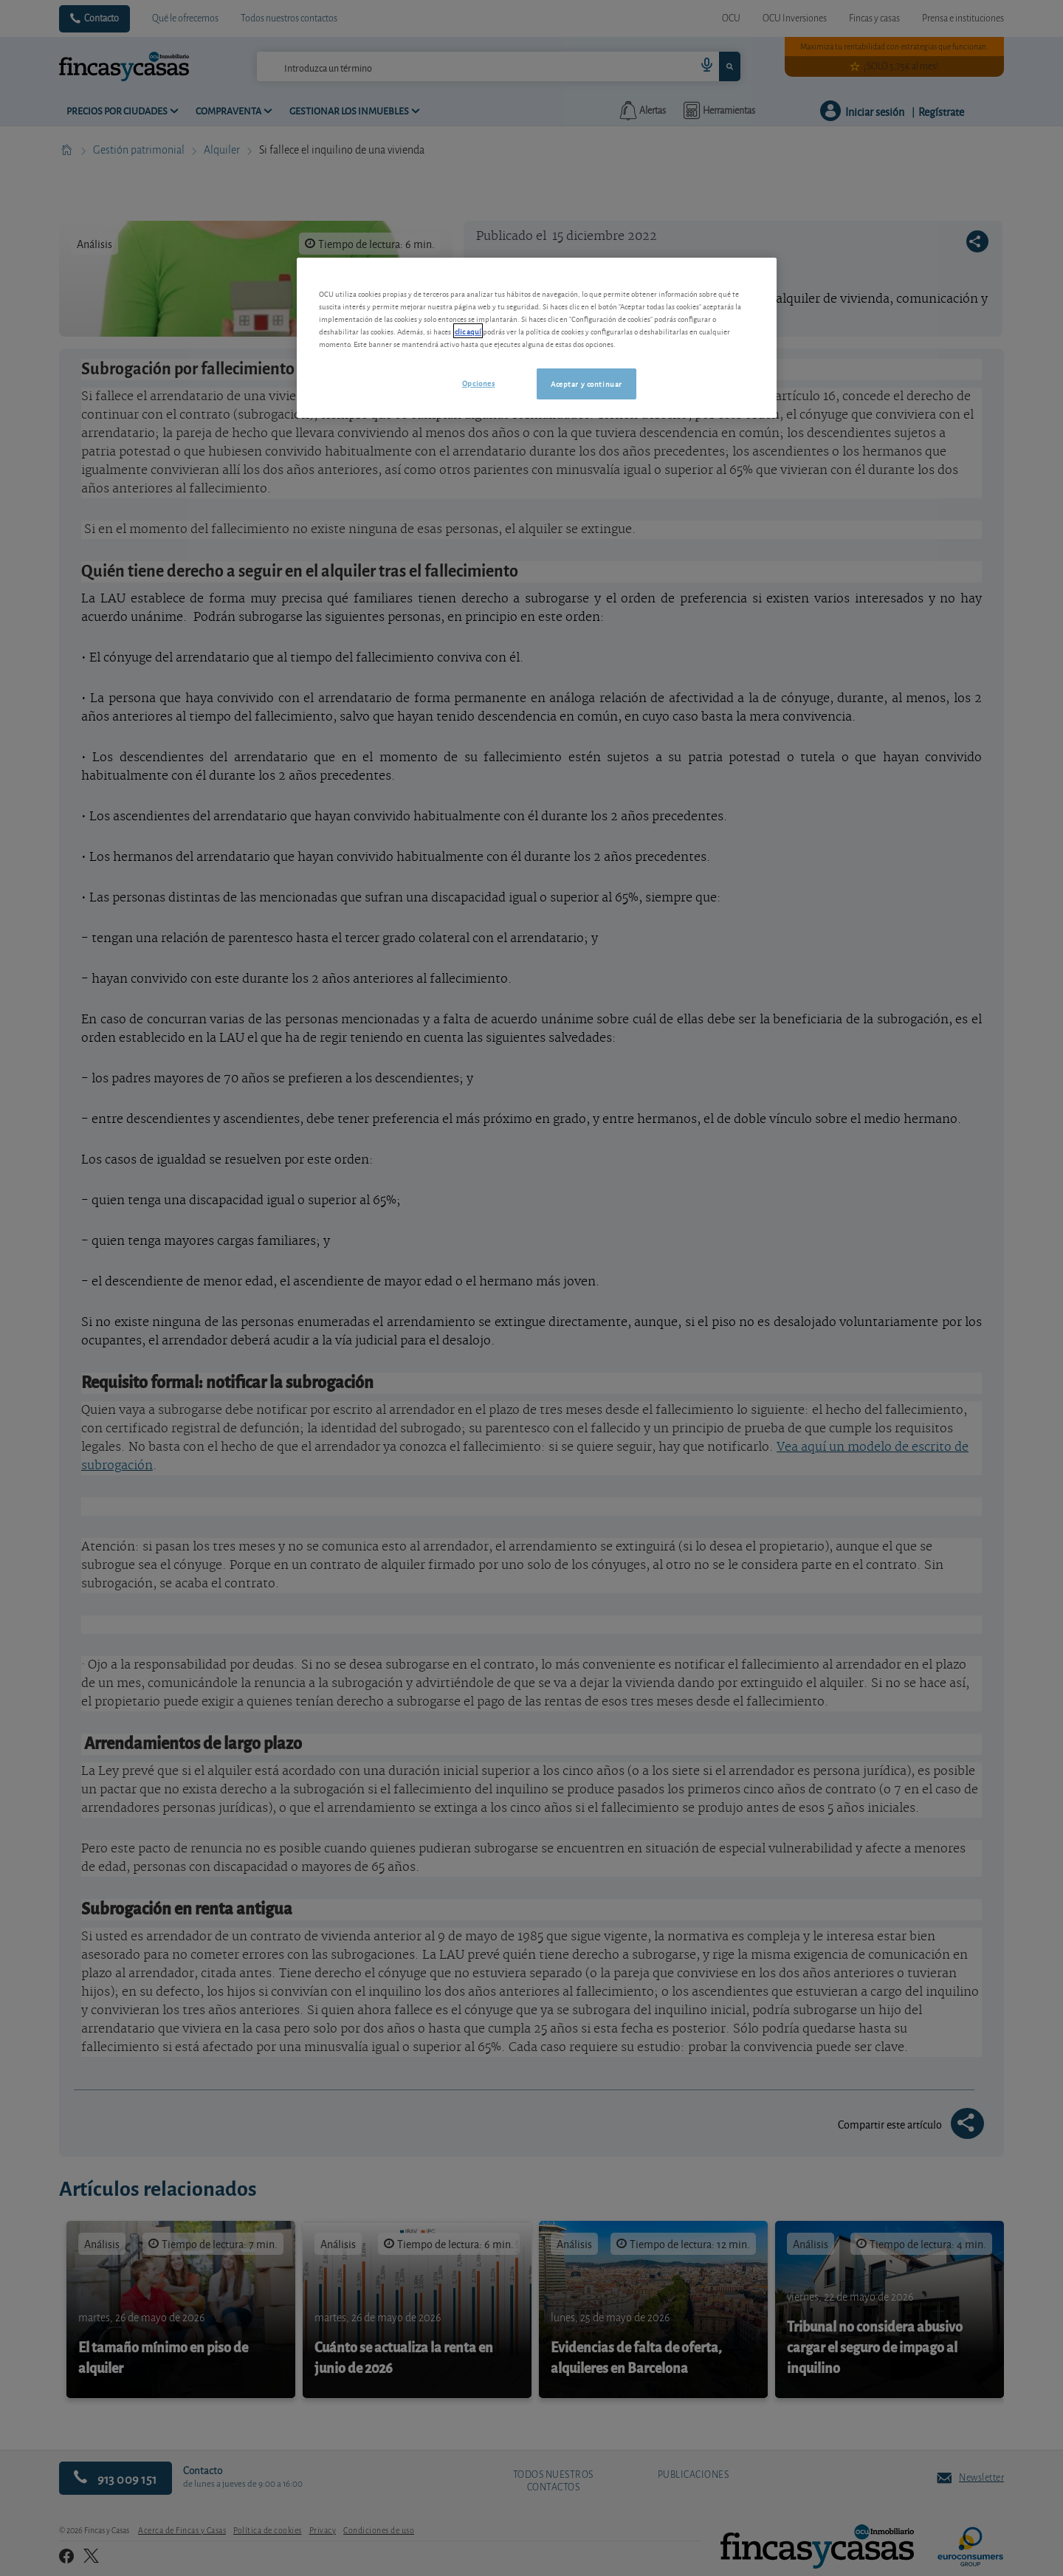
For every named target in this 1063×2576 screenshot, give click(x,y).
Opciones (478, 382)
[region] (537, 338)
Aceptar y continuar (586, 383)
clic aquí (468, 331)
